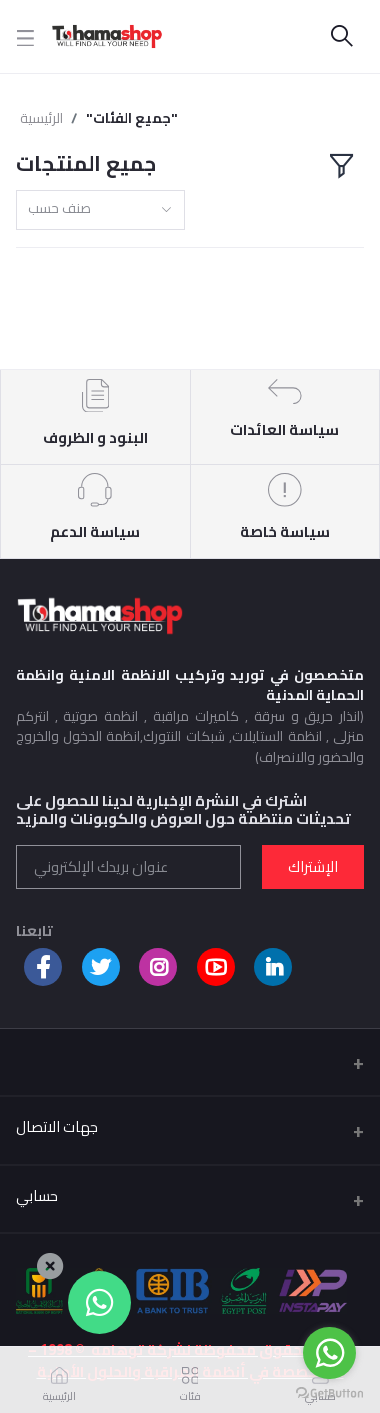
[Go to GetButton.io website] (329, 1393)
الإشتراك (313, 866)
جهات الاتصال (57, 1126)
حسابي (37, 1195)
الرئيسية (41, 118)
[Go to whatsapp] (329, 1353)
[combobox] (100, 210)
